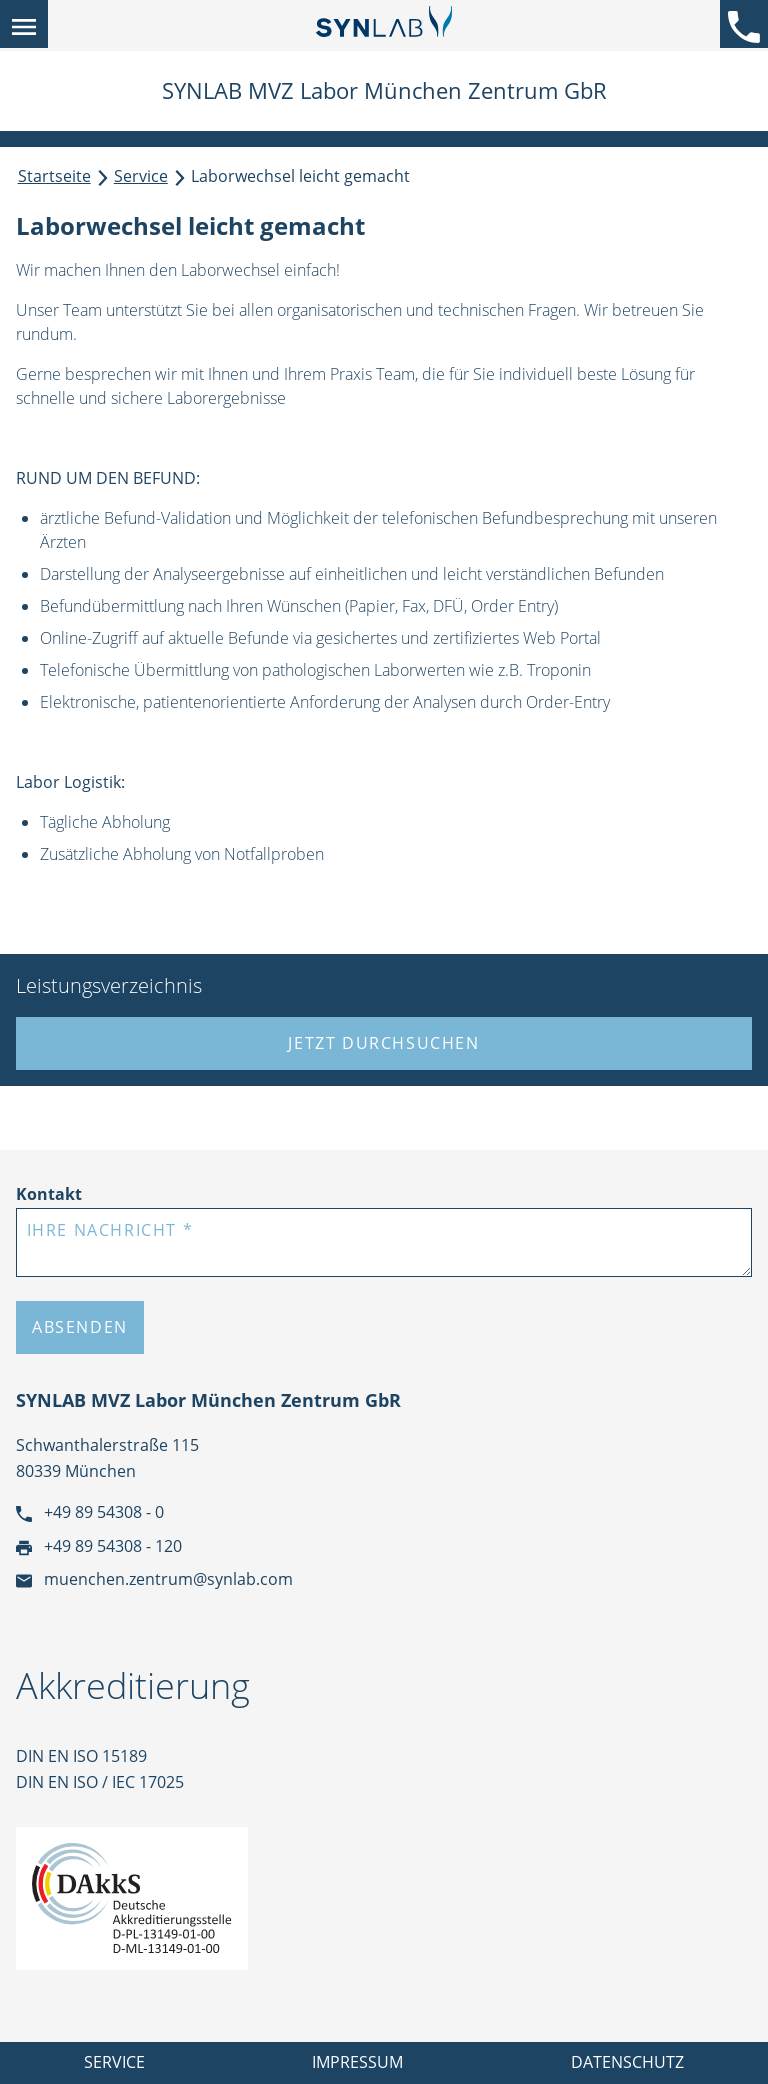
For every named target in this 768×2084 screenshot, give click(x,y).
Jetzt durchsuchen (383, 1043)
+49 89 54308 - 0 (90, 1512)
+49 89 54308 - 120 (99, 1546)
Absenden (80, 1327)
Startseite (54, 176)
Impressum (357, 2062)
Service (141, 176)
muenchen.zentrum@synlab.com (154, 1579)
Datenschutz (627, 2062)
